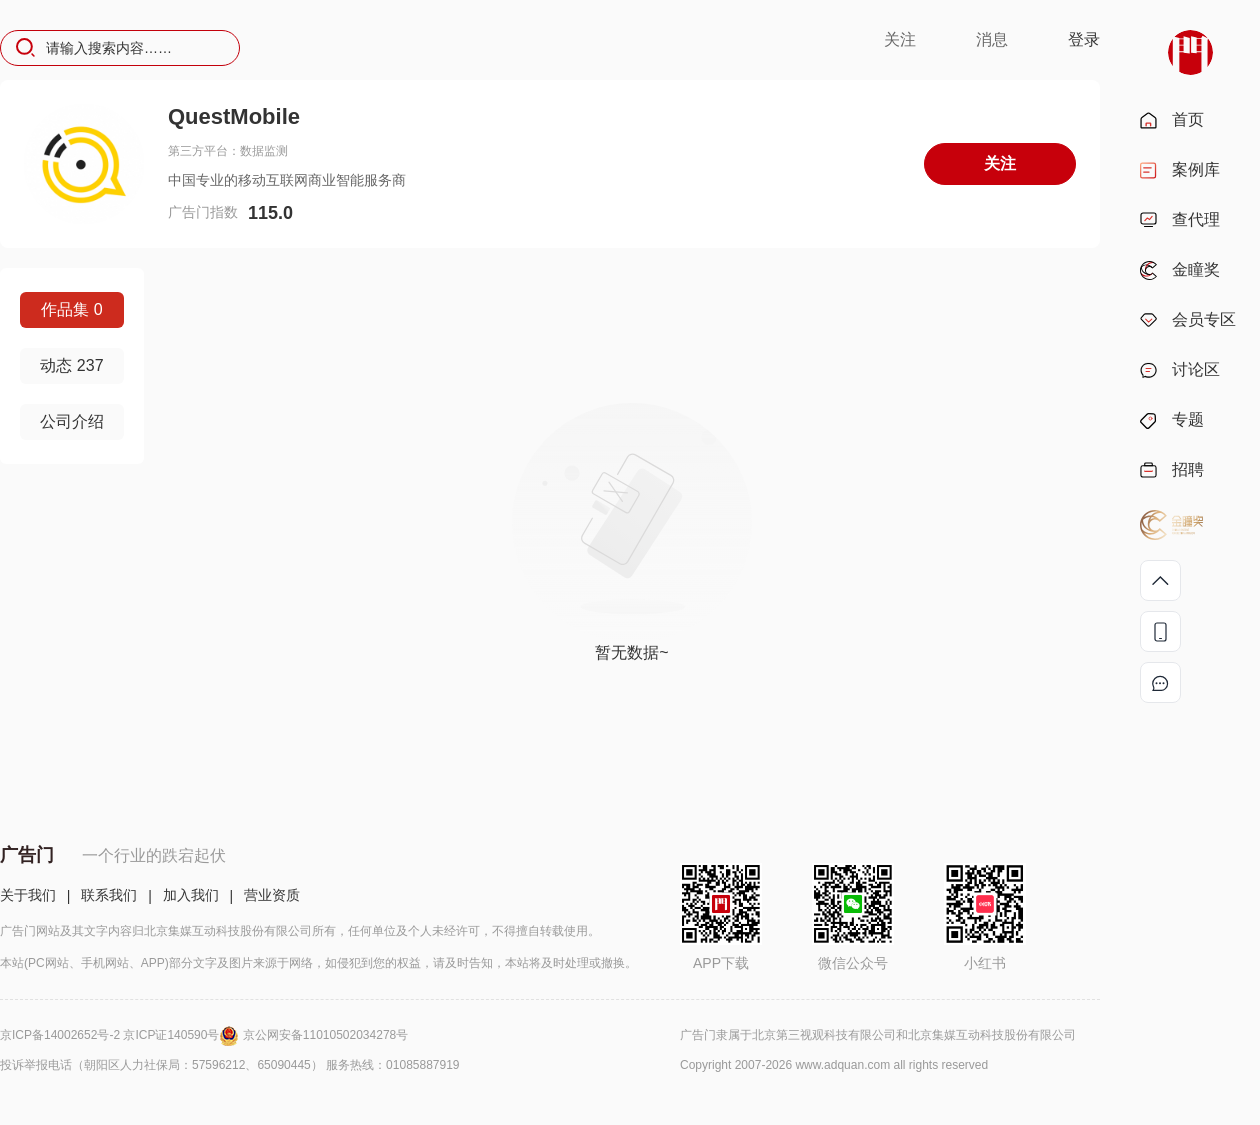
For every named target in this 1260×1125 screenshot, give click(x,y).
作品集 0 (71, 309)
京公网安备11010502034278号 (325, 1035)
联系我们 (109, 895)
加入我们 (191, 895)
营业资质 (272, 895)
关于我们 (28, 895)
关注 (900, 39)
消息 (992, 39)
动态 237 (71, 365)
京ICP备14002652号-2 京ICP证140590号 (121, 1035)
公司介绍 (72, 421)
